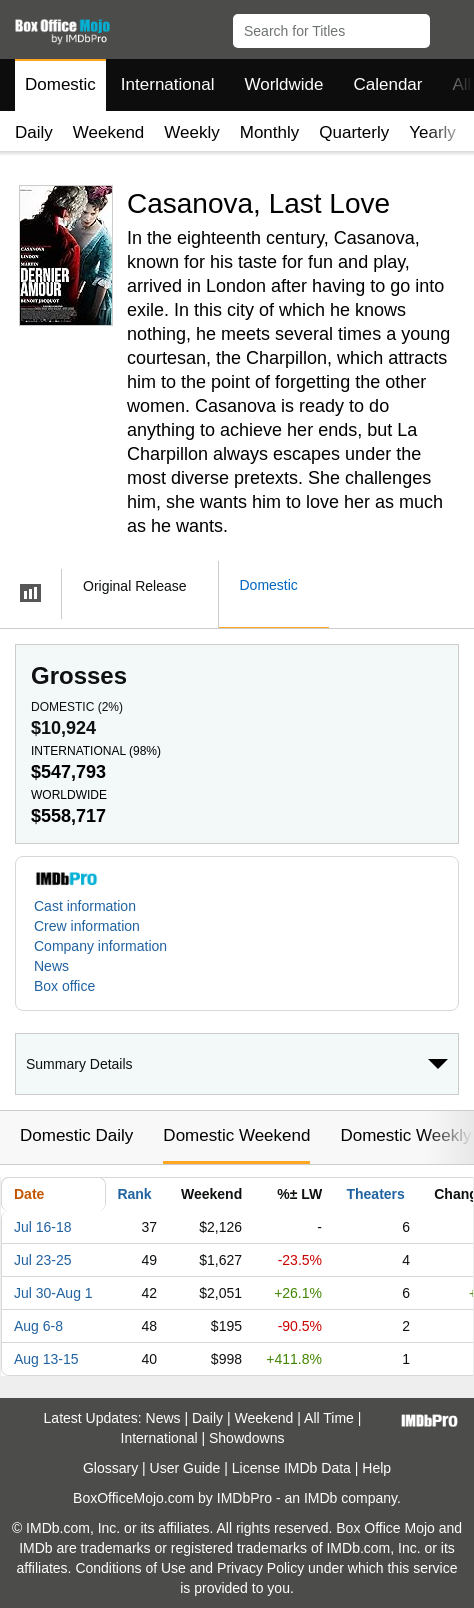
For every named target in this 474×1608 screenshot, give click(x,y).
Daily (34, 132)
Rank (134, 1194)
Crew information (87, 926)
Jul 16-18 (43, 1227)
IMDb (320, 1498)
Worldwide (283, 84)
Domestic (60, 84)
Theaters (375, 1194)
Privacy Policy (260, 1568)
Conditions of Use (130, 1568)
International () (96, 751)
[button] (449, 27)
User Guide (185, 1468)
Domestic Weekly (405, 1135)
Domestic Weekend (236, 1135)
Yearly (432, 132)
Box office (64, 986)
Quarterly (354, 132)
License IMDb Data (291, 1468)
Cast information (85, 906)
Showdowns (247, 1438)
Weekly (191, 132)
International (168, 84)
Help (376, 1468)
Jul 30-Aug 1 (53, 1293)
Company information (100, 946)
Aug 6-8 (38, 1326)
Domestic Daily (76, 1135)
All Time (329, 1418)
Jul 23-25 (43, 1260)
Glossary (110, 1468)
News (51, 966)
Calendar (388, 84)
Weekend (109, 132)
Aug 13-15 (46, 1359)
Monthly (270, 132)
